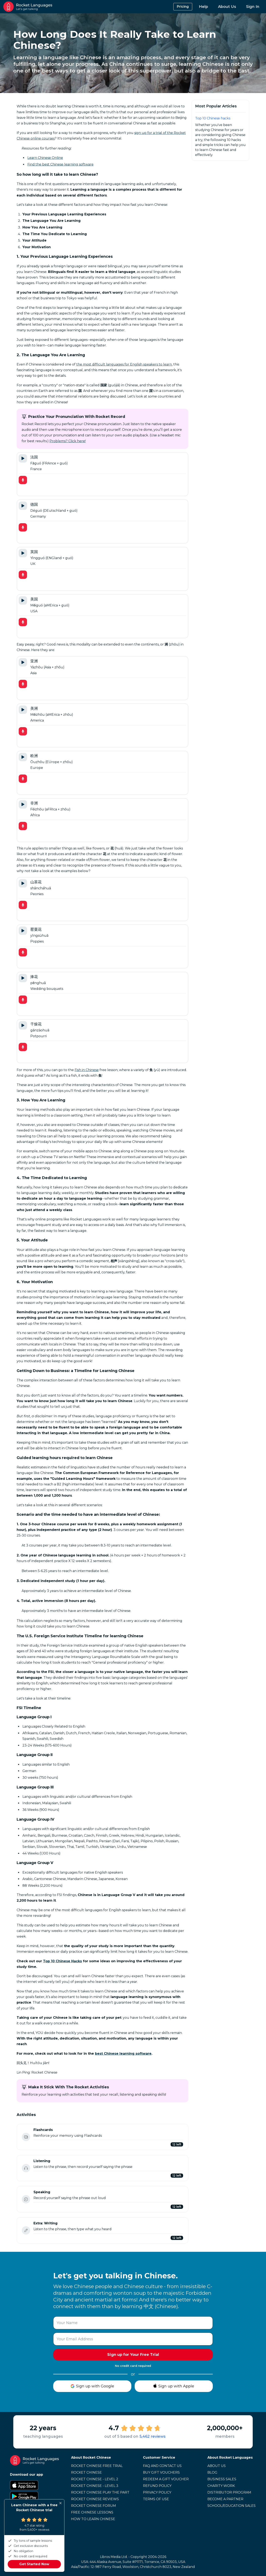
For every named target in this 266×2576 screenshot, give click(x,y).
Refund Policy (157, 2486)
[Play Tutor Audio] (23, 458)
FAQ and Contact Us (162, 2466)
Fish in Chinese (87, 1070)
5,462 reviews (152, 2436)
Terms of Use (156, 2499)
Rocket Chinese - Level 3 (94, 2486)
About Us (227, 6)
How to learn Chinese (93, 2519)
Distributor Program (229, 2492)
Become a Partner (225, 2499)
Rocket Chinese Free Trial (97, 2466)
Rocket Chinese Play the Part (100, 2492)
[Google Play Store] (34, 2496)
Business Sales (221, 2479)
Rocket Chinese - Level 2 (94, 2479)
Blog (212, 2472)
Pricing (183, 7)
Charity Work (221, 2486)
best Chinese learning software (123, 2054)
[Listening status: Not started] (26, 2168)
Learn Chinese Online (45, 158)
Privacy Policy (157, 2492)
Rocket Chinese (86, 2472)
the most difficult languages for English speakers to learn (124, 364)
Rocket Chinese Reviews (95, 2499)
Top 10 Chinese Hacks (62, 1961)
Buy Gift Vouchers (161, 2472)
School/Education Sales (231, 2506)
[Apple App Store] (34, 2485)
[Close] (60, 2503)
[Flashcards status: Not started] (26, 2136)
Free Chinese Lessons (92, 2512)
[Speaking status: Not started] (26, 2199)
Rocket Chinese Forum (93, 2506)
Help (203, 6)
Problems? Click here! (67, 441)
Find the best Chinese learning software (60, 164)
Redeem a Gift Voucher (166, 2479)
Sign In (252, 6)
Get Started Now (34, 2564)
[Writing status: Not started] (26, 2230)
